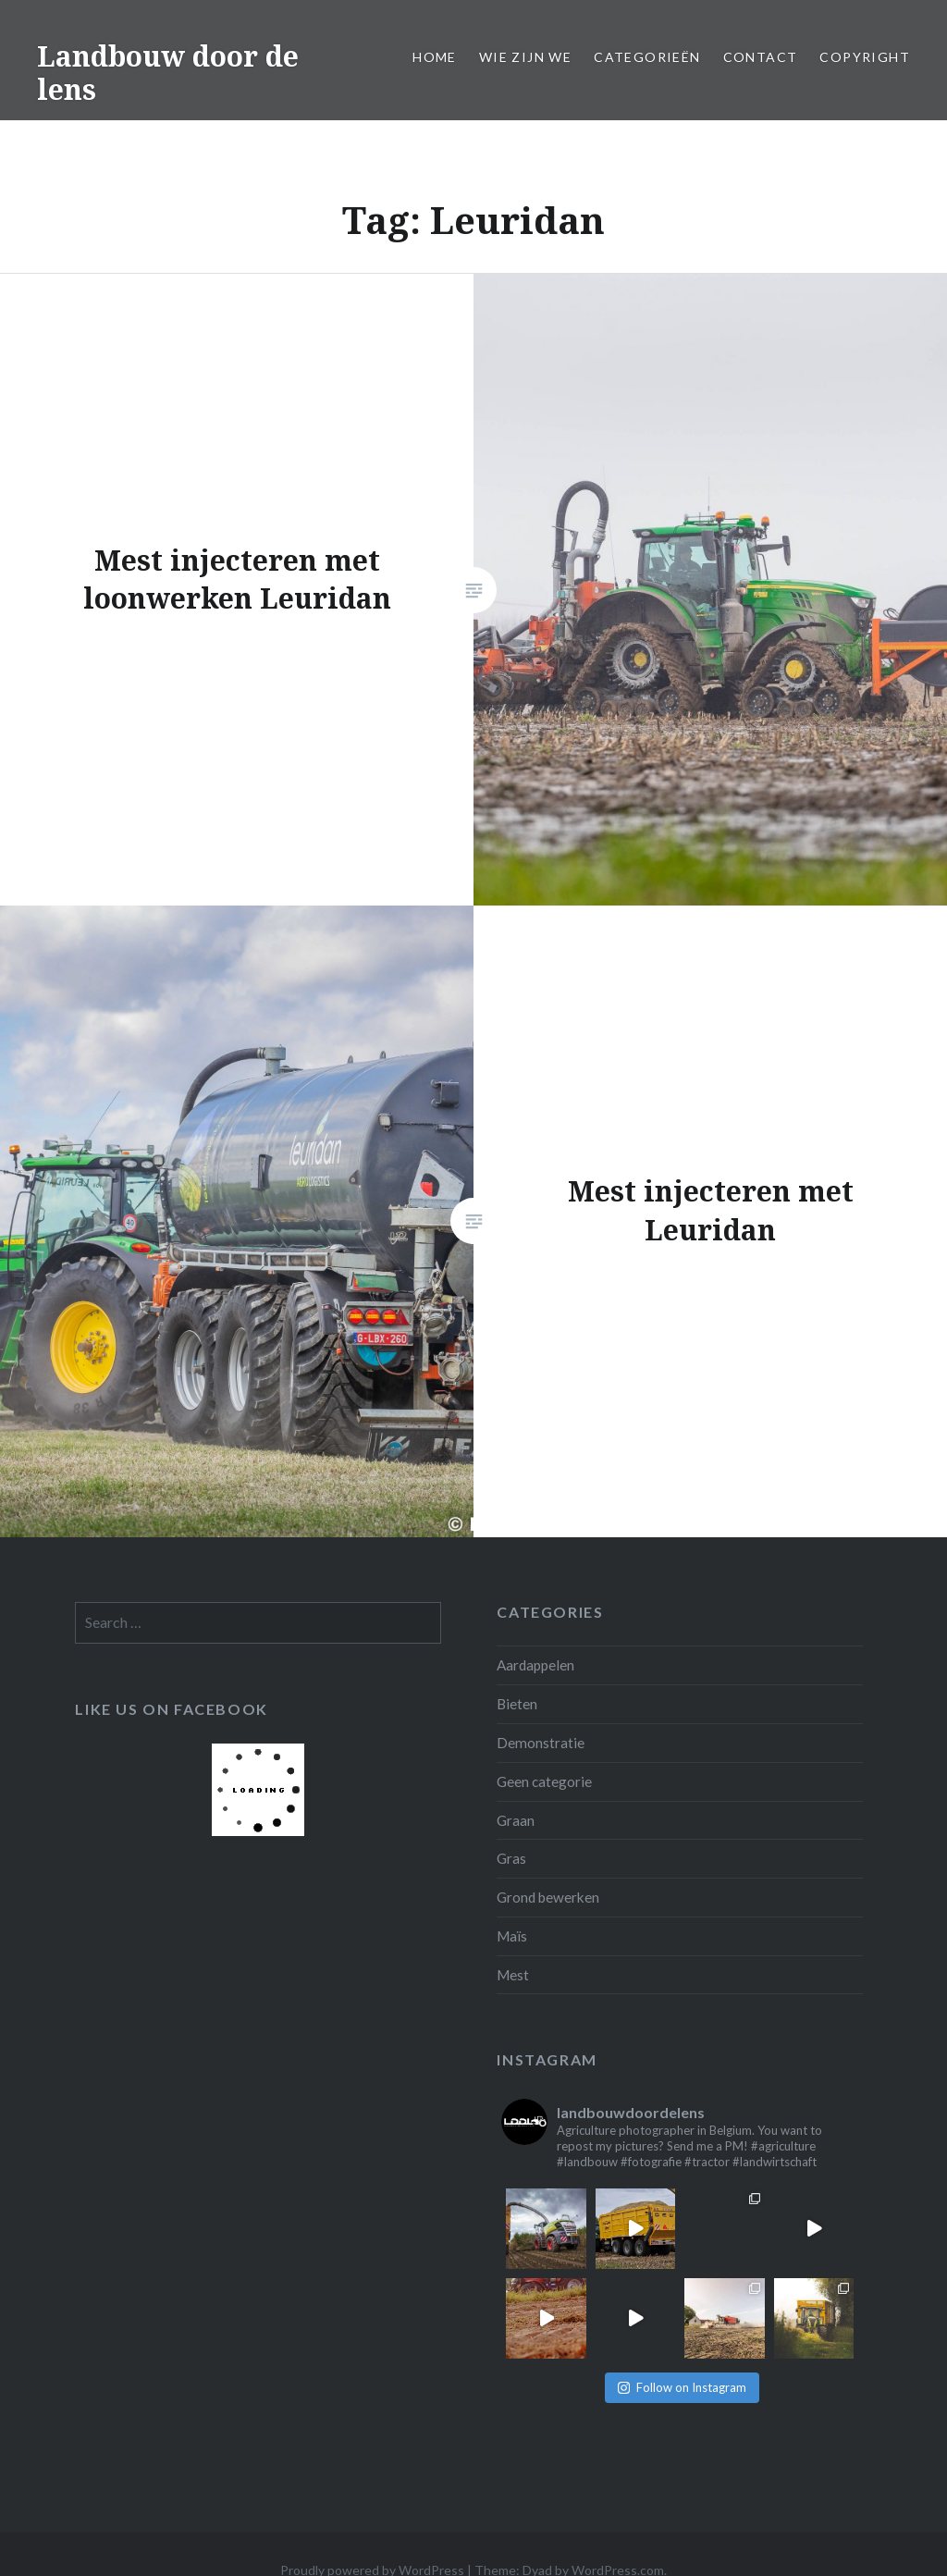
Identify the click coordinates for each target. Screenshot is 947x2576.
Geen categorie (544, 1781)
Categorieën (647, 57)
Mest (513, 1974)
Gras (511, 1858)
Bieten (517, 1703)
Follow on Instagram (682, 2387)
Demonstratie (540, 1742)
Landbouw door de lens (168, 72)
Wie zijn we (525, 57)
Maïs (512, 1936)
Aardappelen (535, 1665)
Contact (760, 57)
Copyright (864, 57)
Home (434, 57)
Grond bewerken (548, 1897)
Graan (516, 1820)
